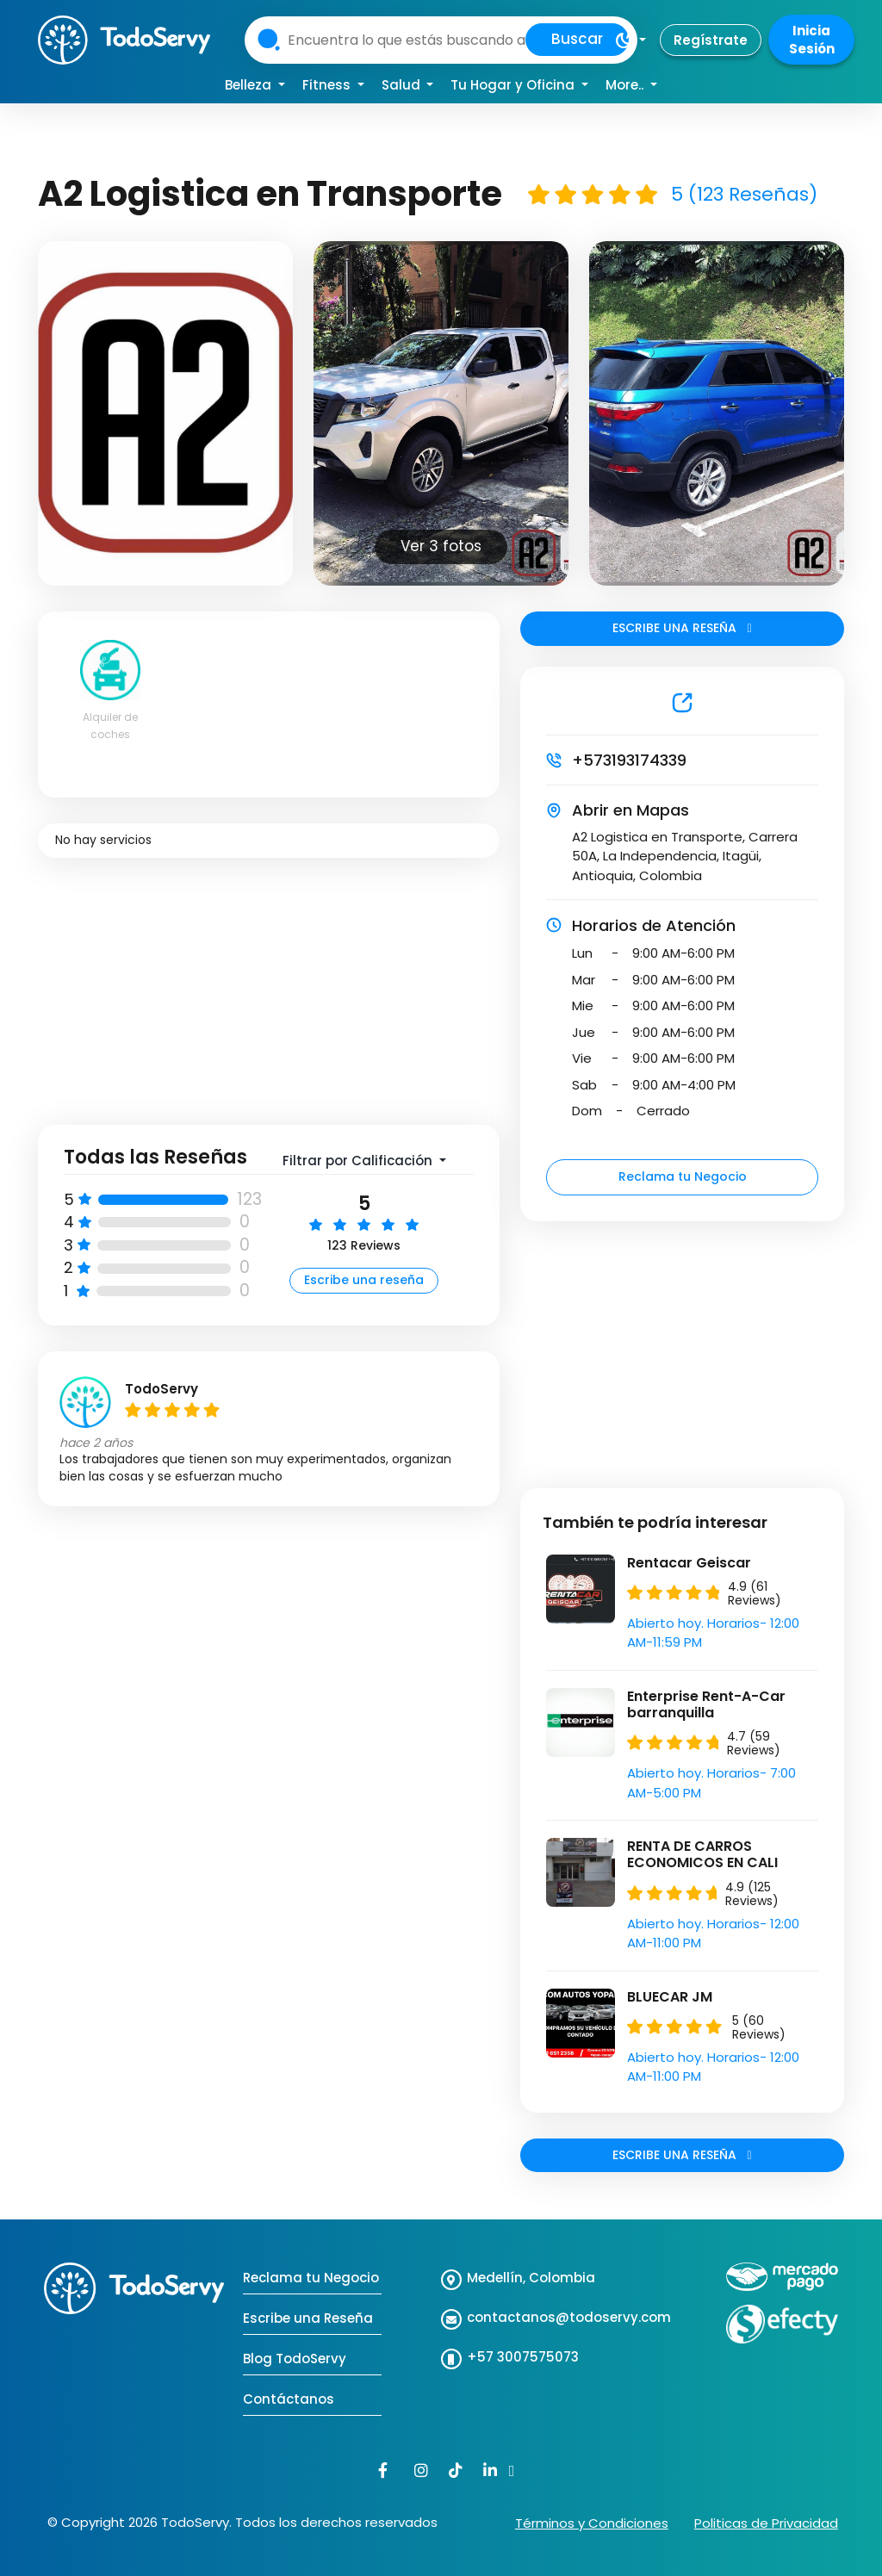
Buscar (577, 38)
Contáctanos (288, 2399)
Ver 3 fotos (441, 546)
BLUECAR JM (669, 1997)
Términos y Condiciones (591, 2523)
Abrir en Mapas (630, 810)
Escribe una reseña (364, 1279)
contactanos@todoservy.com (569, 2317)
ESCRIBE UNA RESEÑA (681, 627)
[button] (630, 39)
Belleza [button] (250, 85)
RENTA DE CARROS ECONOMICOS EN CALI (702, 1854)
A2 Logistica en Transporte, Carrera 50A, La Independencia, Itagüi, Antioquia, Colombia (685, 856)
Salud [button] (403, 85)
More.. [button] (626, 85)
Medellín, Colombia (531, 2278)
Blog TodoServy (294, 2358)
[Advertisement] (269, 1004)
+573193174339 (629, 760)
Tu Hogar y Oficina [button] (514, 85)
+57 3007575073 (523, 2357)
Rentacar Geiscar (689, 1563)
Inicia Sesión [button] (812, 40)
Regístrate (711, 40)
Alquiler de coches (110, 726)
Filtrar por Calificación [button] (359, 1160)
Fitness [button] (328, 85)
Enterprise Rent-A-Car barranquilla (706, 1704)
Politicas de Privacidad (766, 2523)
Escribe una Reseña (308, 2318)
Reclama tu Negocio (682, 1176)
